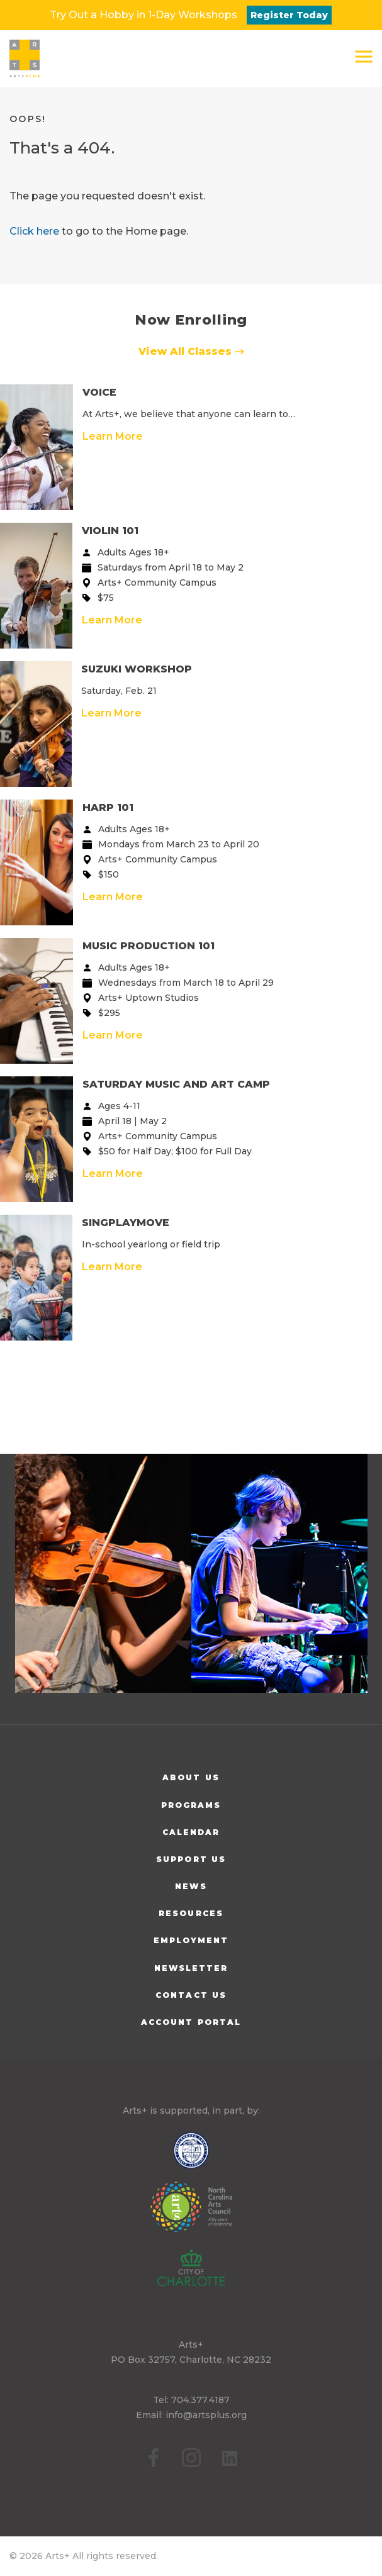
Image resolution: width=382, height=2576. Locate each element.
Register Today (289, 15)
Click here (34, 231)
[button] (364, 56)
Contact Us (191, 1995)
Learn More (112, 436)
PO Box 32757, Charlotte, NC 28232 (191, 2359)
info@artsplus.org (206, 2415)
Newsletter (191, 1968)
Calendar (191, 1832)
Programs (191, 1805)
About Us (191, 1777)
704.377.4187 (200, 2400)
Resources (191, 1913)
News (190, 1886)
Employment (191, 1940)
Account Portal (191, 2022)
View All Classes (191, 351)
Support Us (191, 1859)
